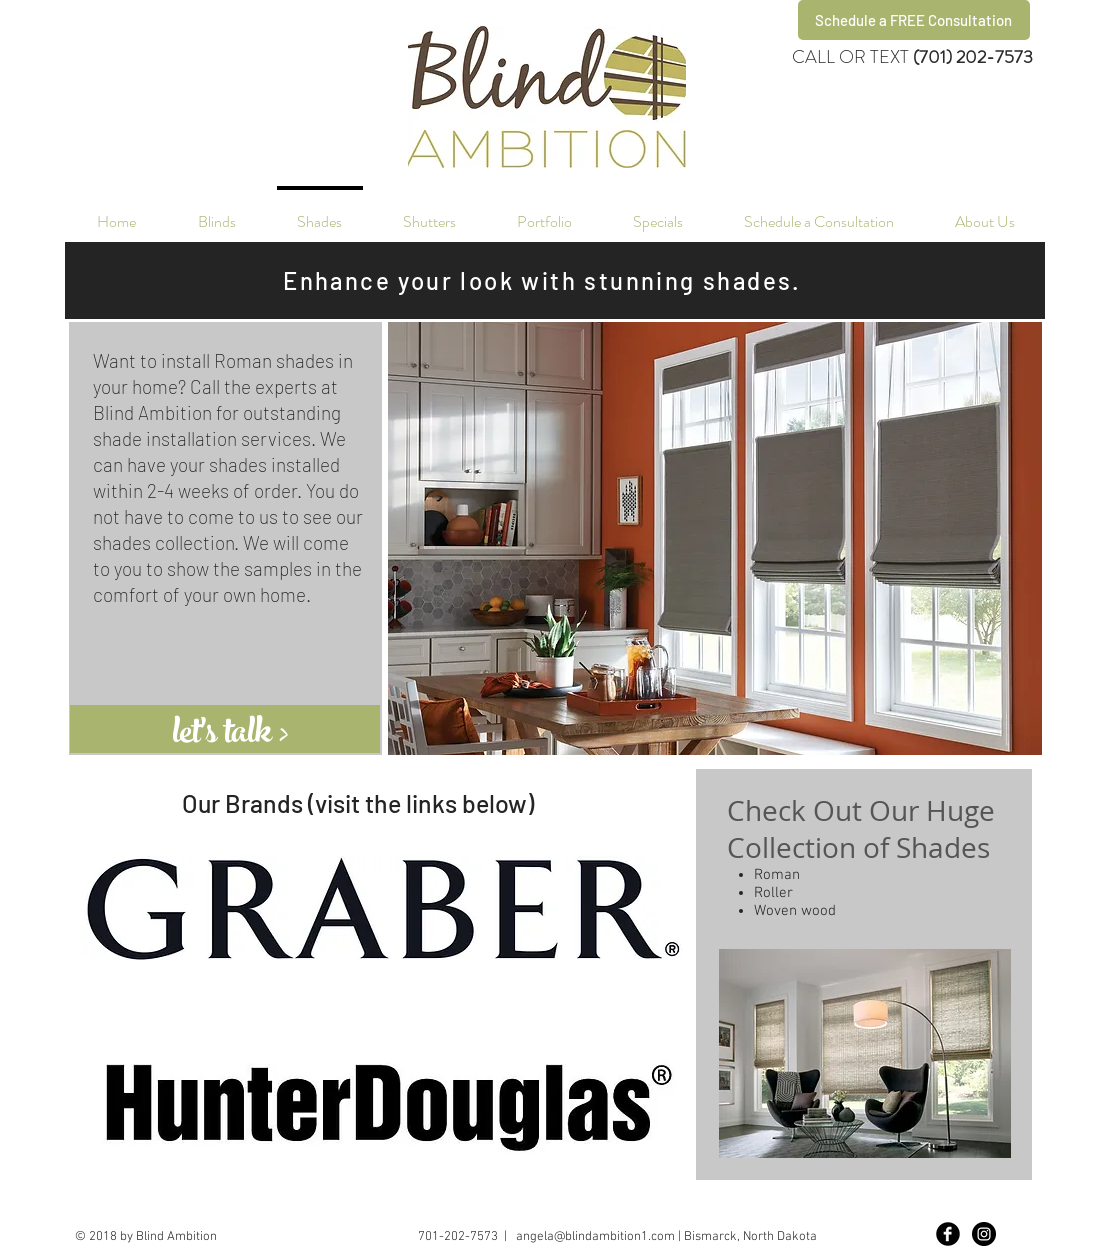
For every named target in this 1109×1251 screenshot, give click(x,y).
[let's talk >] (253, 736)
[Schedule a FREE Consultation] (914, 20)
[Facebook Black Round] (948, 1234)
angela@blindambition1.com (595, 1237)
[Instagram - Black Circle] (984, 1234)
